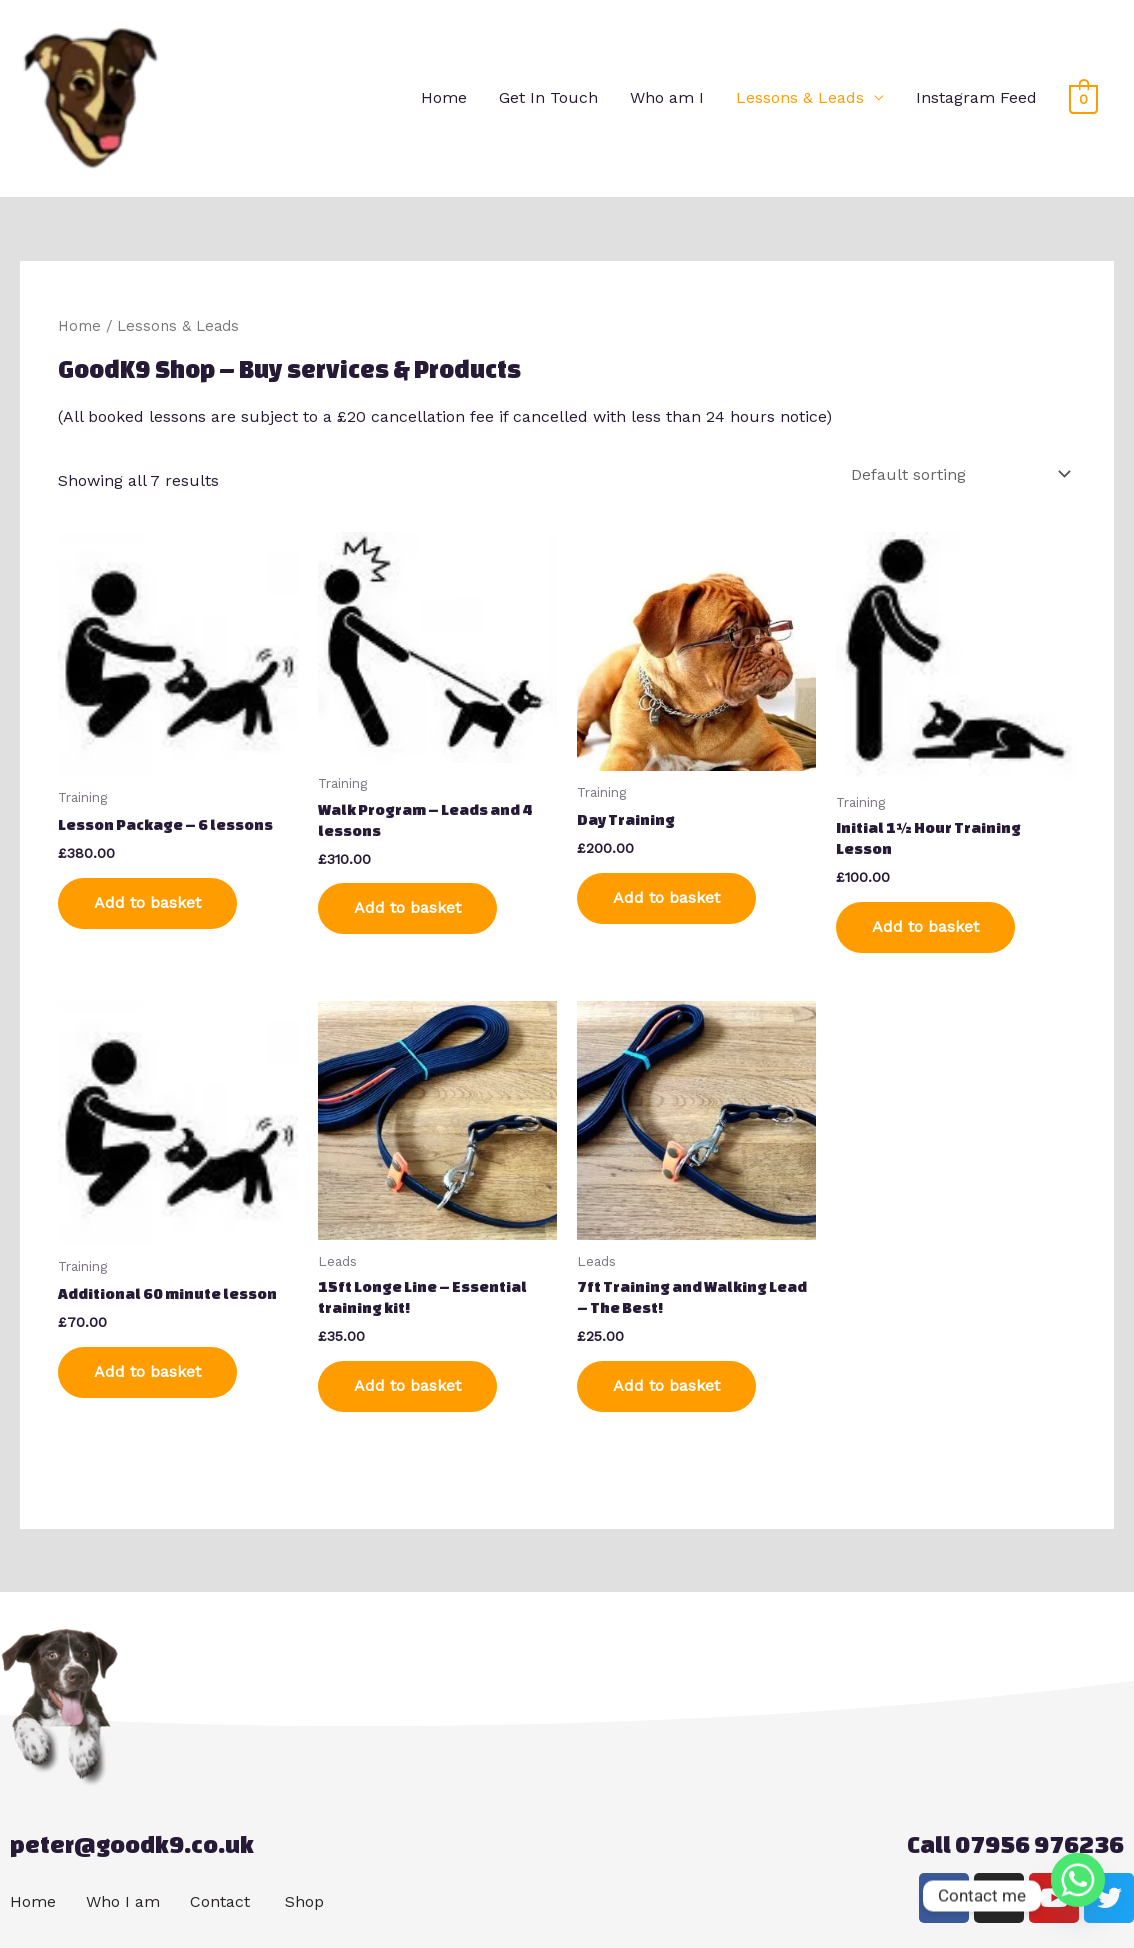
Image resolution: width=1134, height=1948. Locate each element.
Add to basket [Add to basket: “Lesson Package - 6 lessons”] (147, 902)
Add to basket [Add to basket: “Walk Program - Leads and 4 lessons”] (407, 907)
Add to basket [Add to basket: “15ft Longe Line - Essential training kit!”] (407, 1385)
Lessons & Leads (800, 97)
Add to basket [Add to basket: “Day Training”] (666, 897)
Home (444, 97)
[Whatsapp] (1078, 1896)
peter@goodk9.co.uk (132, 1844)
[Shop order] (957, 474)
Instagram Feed (976, 97)
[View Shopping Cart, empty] (1083, 98)
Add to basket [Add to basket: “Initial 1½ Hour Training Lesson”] (925, 926)
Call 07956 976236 (1015, 1844)
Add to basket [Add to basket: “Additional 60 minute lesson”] (147, 1371)
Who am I (667, 97)
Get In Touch (548, 97)
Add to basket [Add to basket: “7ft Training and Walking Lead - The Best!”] (666, 1385)
